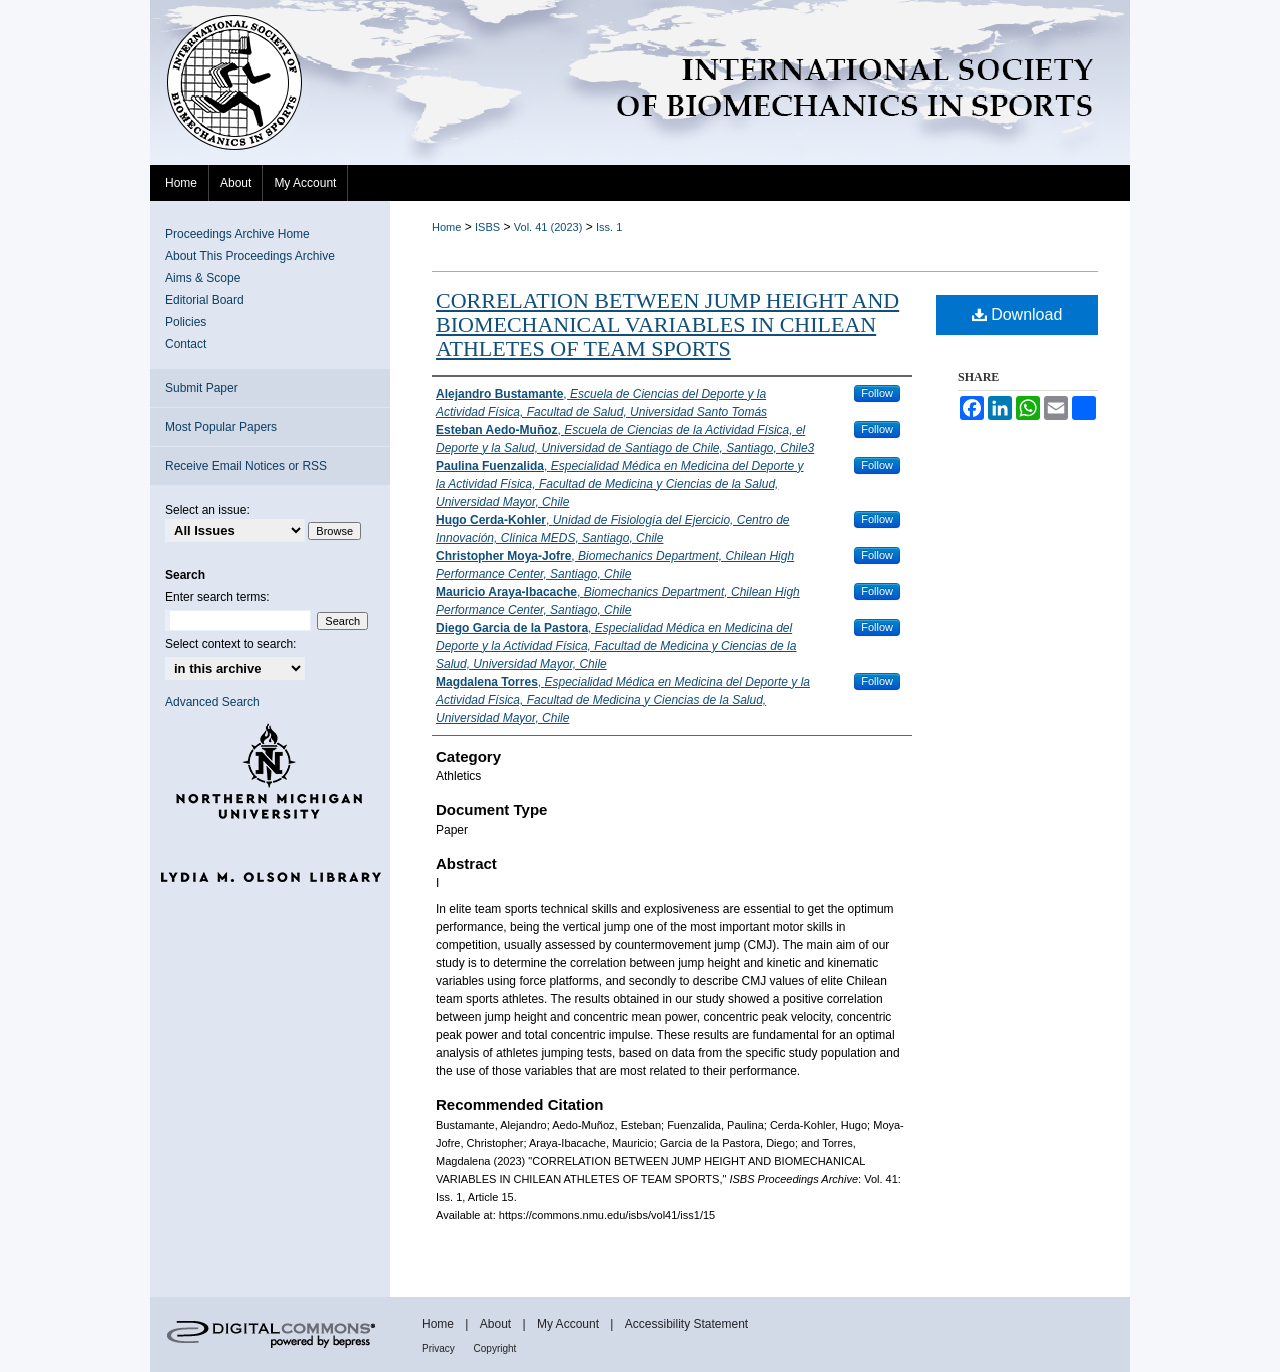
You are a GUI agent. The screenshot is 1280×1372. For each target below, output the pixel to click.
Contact (185, 344)
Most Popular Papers (221, 427)
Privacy (440, 1348)
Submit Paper (201, 388)
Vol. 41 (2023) (548, 227)
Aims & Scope (202, 278)
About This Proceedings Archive (250, 256)
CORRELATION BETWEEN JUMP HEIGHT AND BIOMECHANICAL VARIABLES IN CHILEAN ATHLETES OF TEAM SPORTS (667, 324)
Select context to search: (230, 644)
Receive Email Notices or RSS (246, 466)
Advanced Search (212, 702)
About (497, 1324)
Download (1017, 314)
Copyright (495, 1348)
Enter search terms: (217, 597)
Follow (877, 393)
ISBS (487, 227)
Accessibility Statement (686, 1324)
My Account (569, 1324)
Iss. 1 (609, 227)
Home (446, 227)
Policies (185, 322)
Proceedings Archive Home (237, 234)
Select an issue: (207, 510)
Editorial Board (204, 300)
